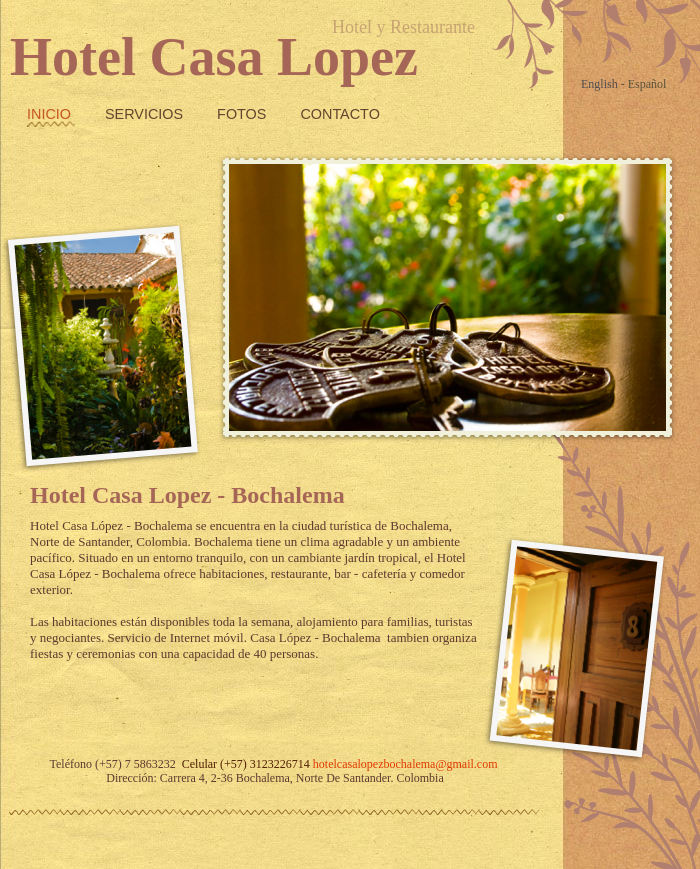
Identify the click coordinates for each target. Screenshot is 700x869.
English (599, 84)
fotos (243, 114)
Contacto (339, 114)
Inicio (51, 114)
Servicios (146, 114)
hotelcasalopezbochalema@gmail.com (405, 764)
